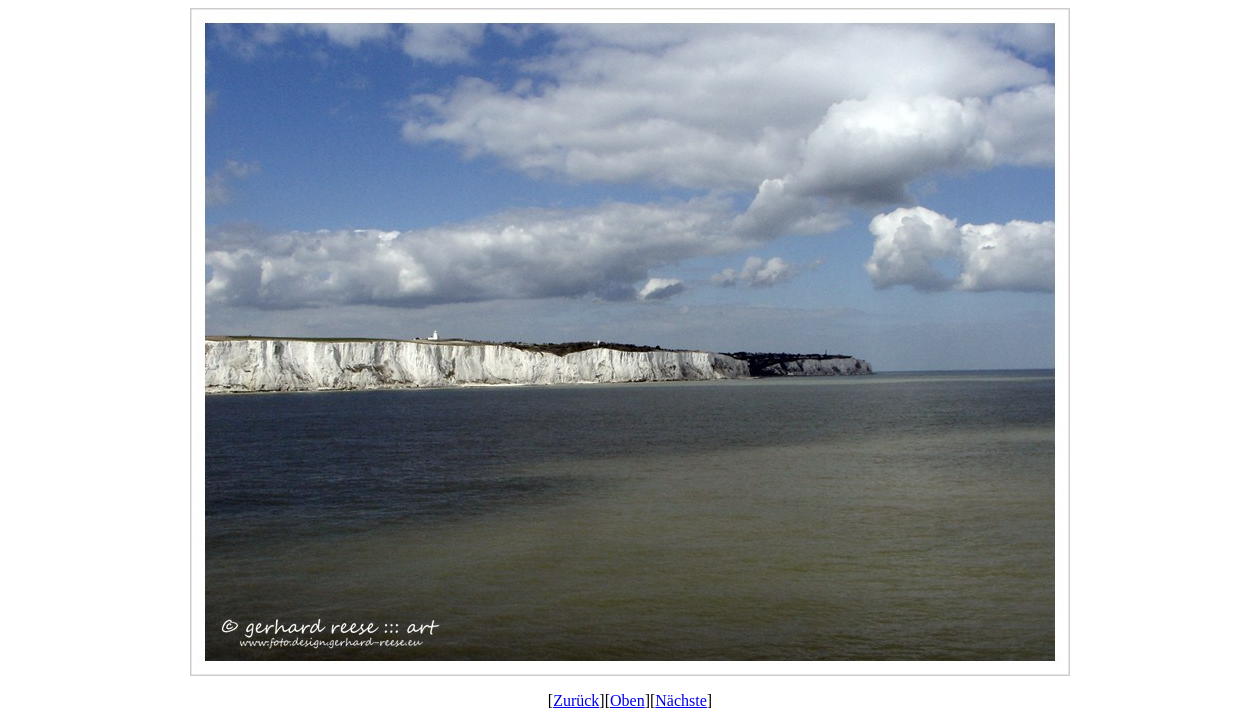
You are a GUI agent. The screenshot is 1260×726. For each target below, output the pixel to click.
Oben (627, 700)
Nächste (681, 700)
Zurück (576, 700)
